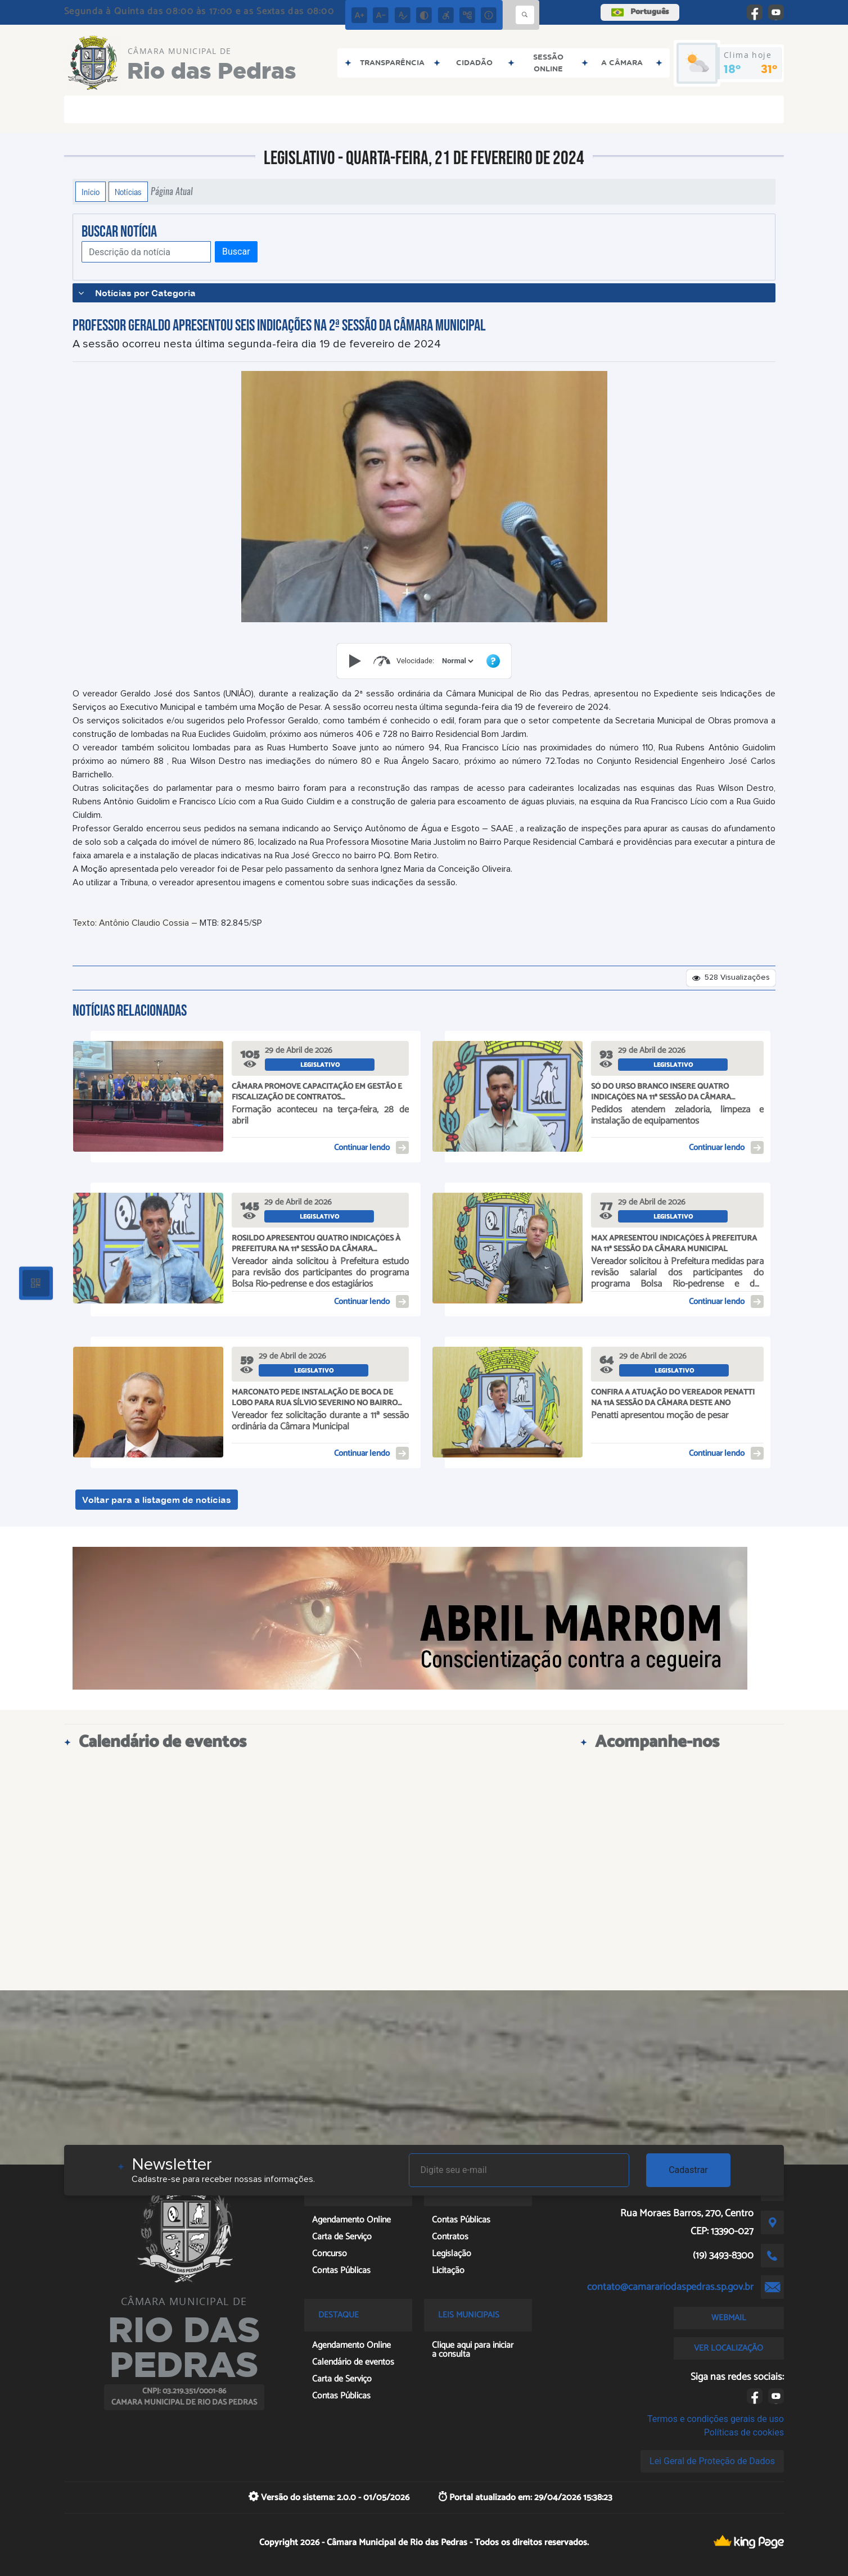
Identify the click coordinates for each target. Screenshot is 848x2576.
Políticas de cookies (744, 2432)
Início (91, 191)
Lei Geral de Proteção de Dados (712, 2461)
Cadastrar (688, 2170)
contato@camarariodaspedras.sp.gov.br (670, 2287)
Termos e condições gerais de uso (715, 2419)
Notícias (128, 191)
